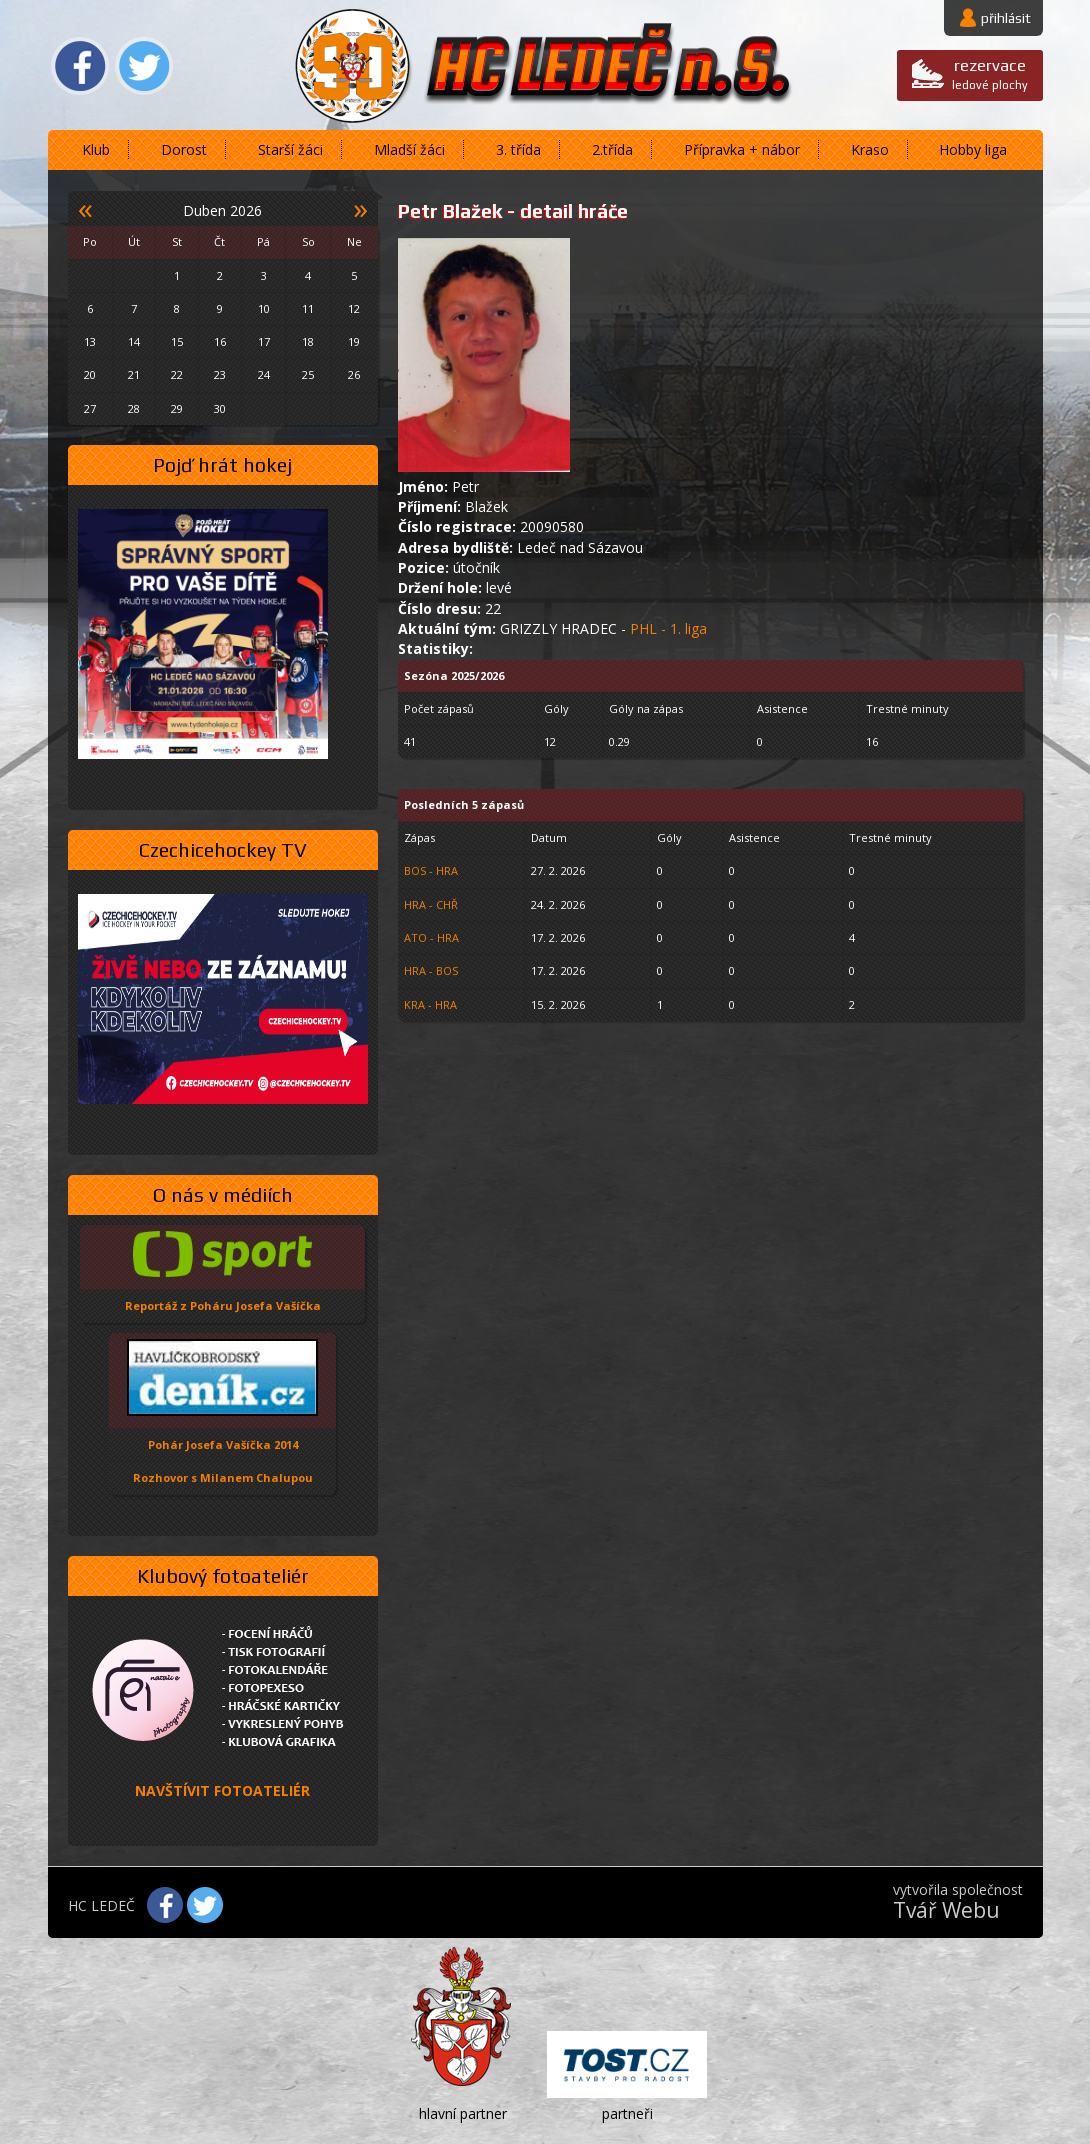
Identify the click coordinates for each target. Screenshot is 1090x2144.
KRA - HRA (430, 1004)
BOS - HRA (431, 870)
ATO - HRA (431, 937)
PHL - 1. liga (668, 628)
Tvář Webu (946, 1910)
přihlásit (1006, 18)
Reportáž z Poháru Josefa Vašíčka (223, 1305)
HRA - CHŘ (431, 904)
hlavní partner (463, 2113)
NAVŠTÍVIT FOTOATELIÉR (222, 1790)
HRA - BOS (431, 970)
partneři (627, 2113)
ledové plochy (990, 73)
